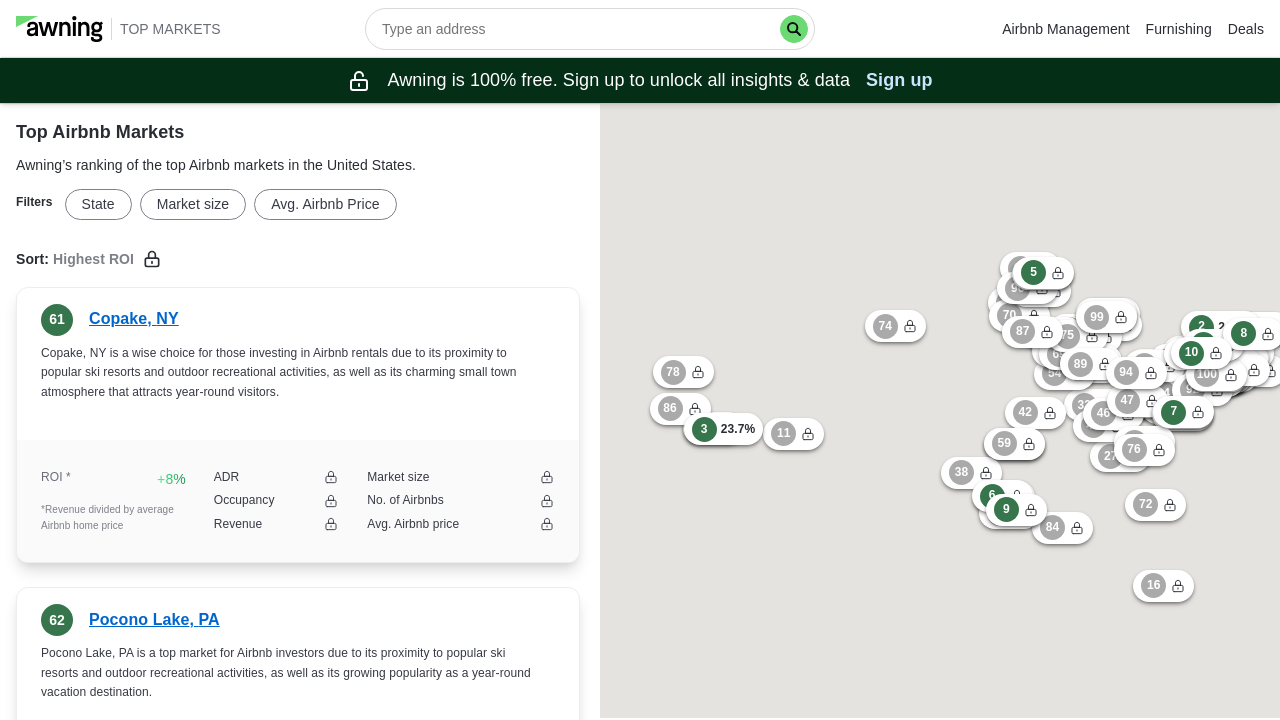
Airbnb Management (1065, 29)
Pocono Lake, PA (154, 619)
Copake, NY (134, 318)
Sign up (899, 80)
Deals (1246, 29)
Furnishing (1179, 29)
